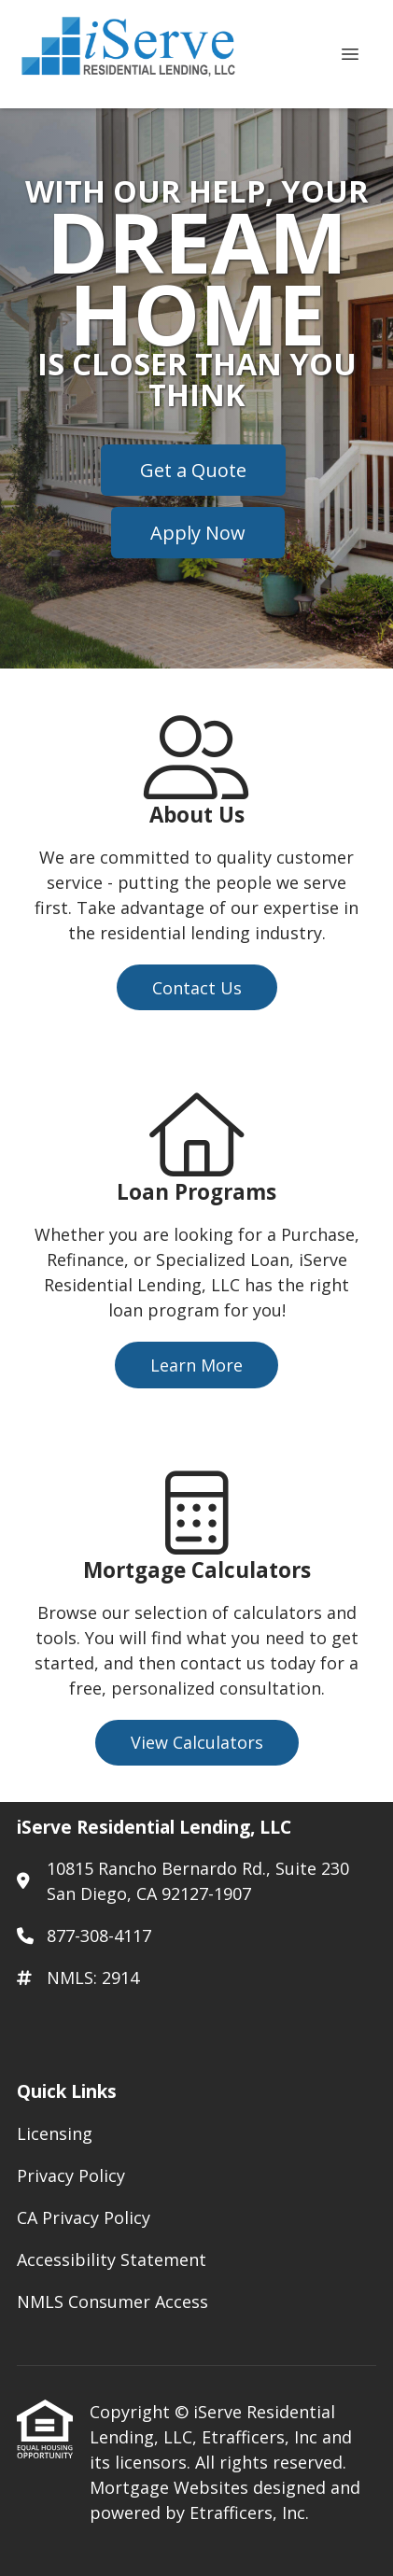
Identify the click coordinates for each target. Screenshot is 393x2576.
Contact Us (197, 988)
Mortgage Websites (171, 2487)
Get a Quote (193, 470)
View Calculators (197, 1742)
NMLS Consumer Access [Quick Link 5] (112, 2301)
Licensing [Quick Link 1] (54, 2133)
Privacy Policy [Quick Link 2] (71, 2175)
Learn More (196, 1365)
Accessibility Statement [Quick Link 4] (111, 2259)
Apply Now (198, 532)
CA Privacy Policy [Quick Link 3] (83, 2217)
